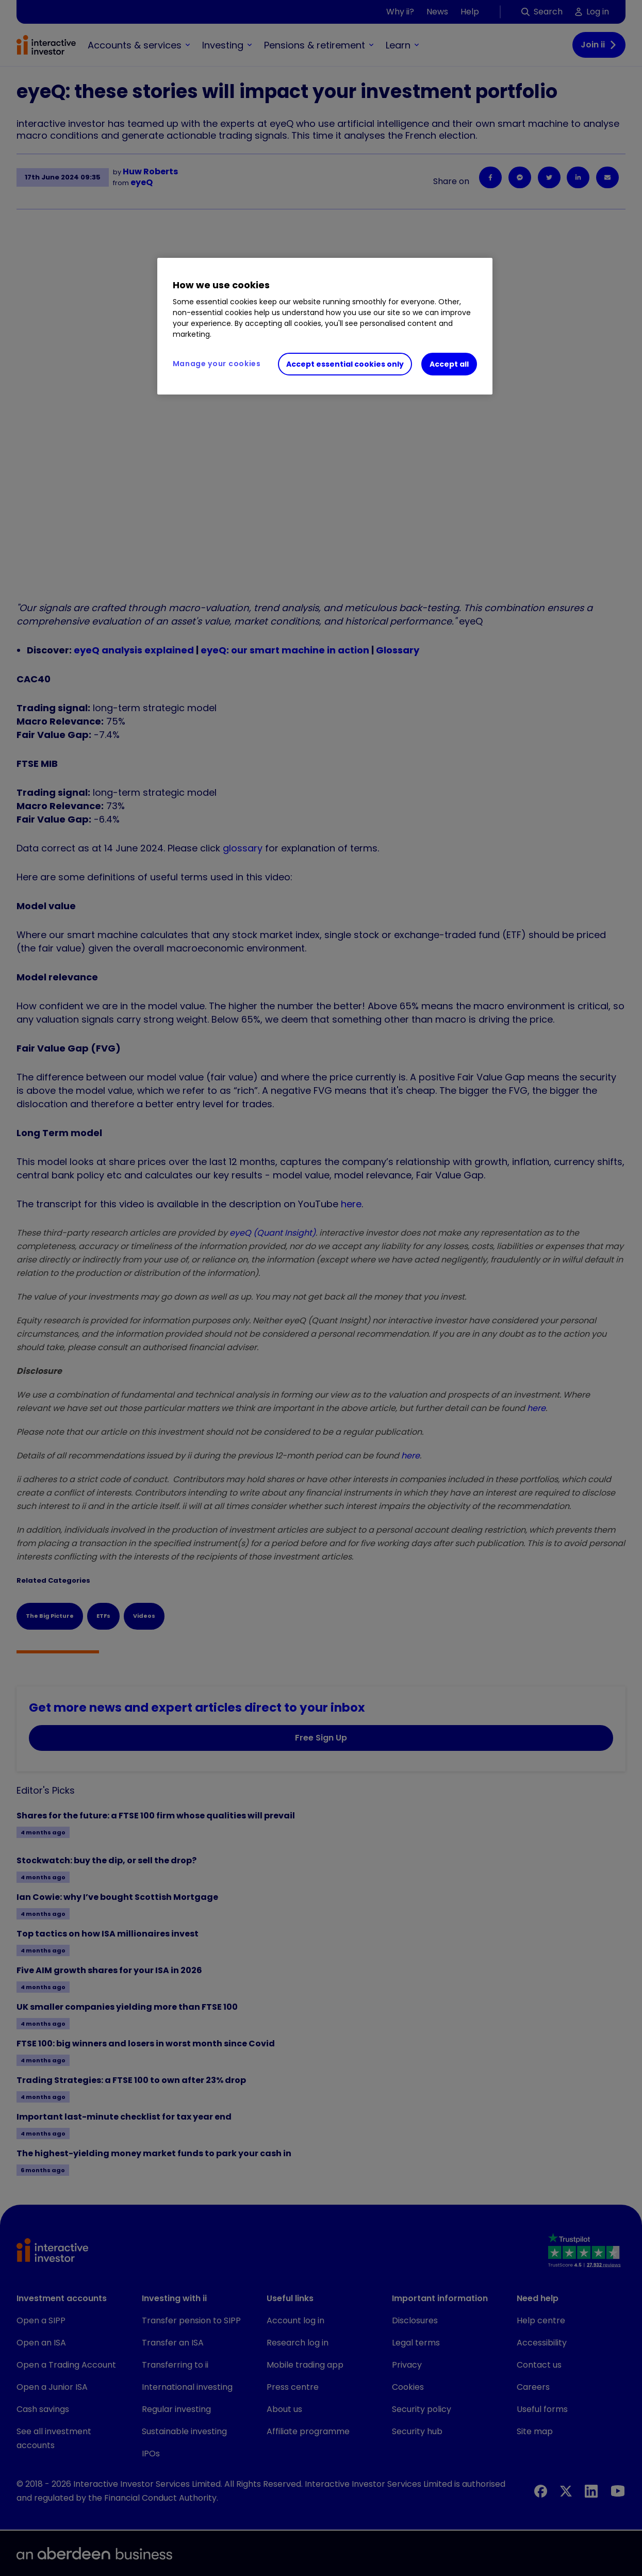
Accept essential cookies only (345, 364)
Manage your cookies (217, 363)
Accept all (449, 364)
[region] (324, 326)
